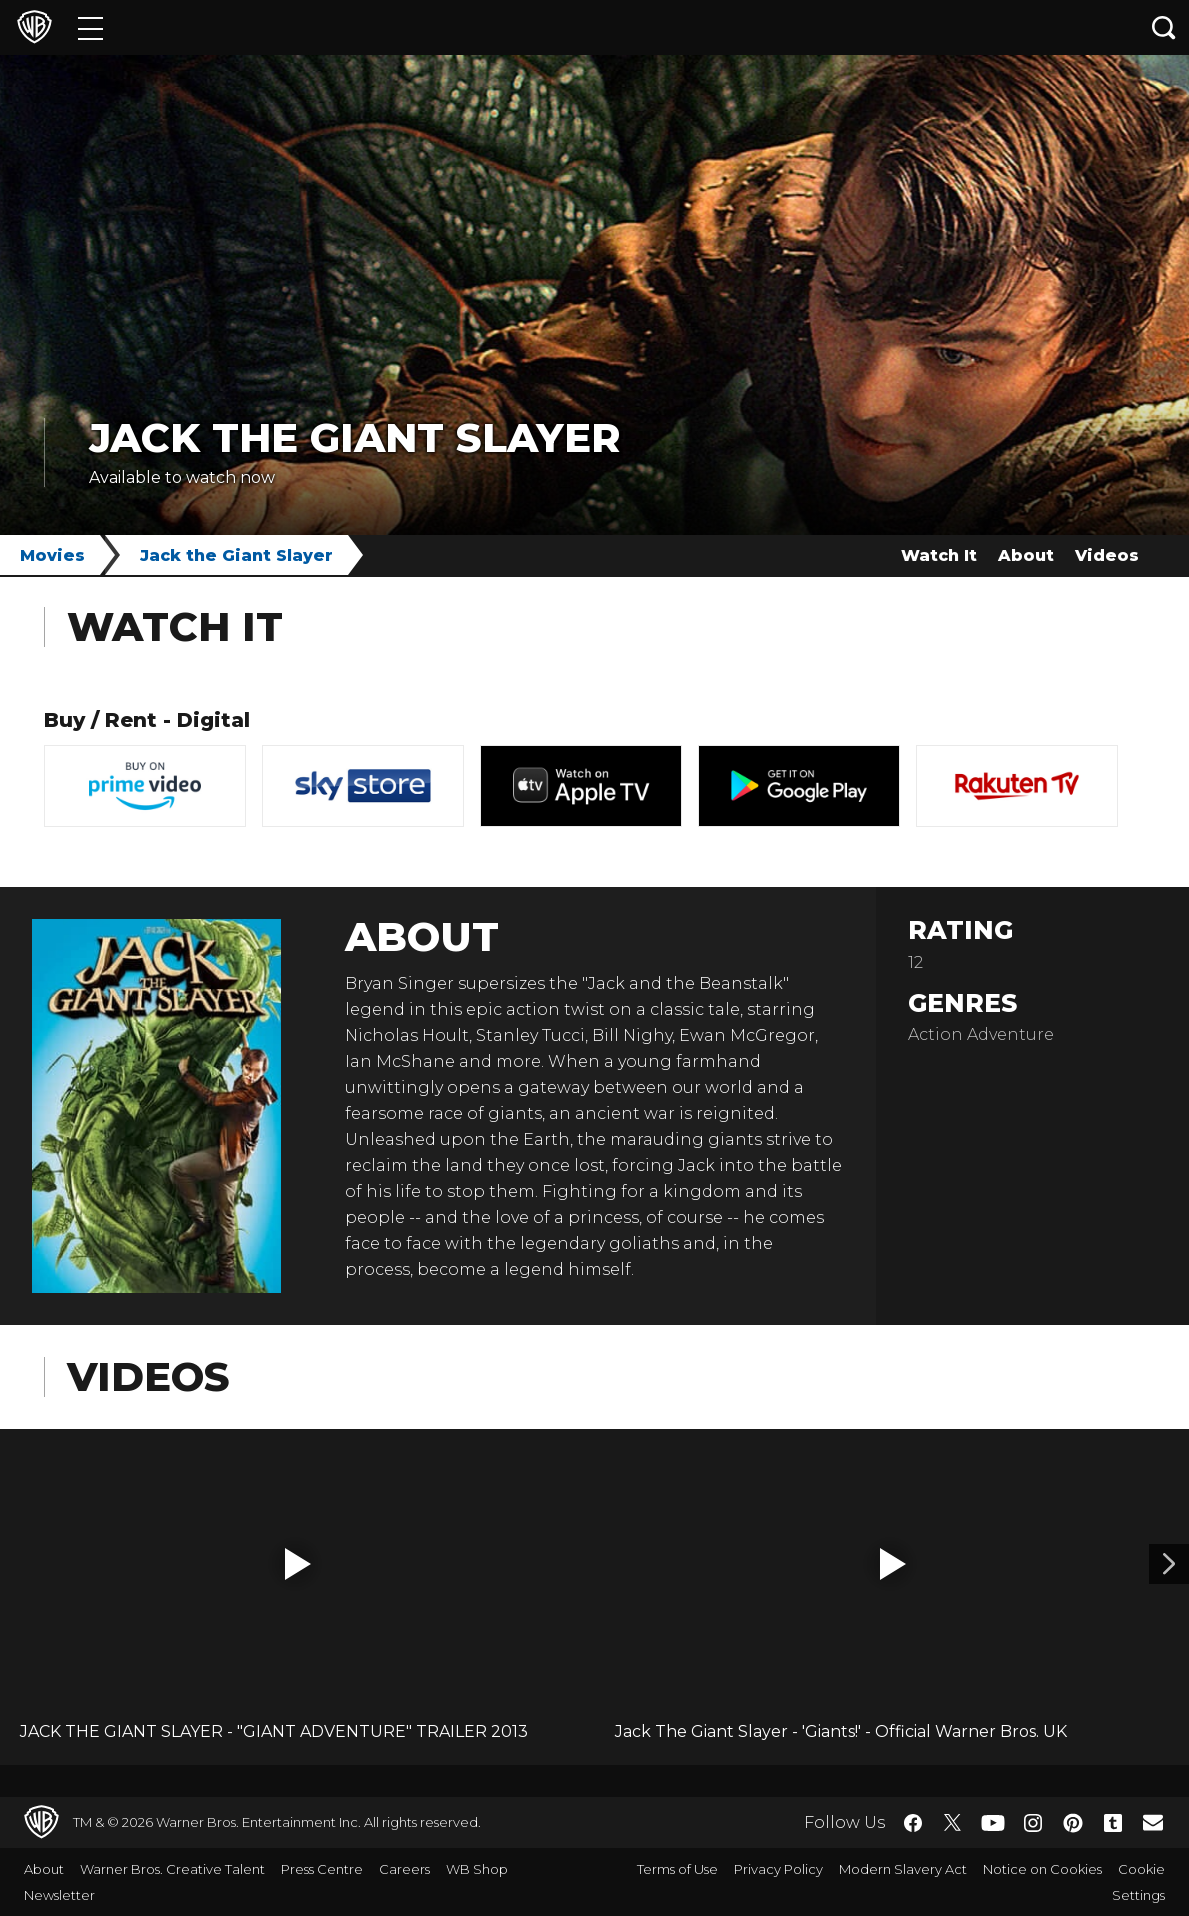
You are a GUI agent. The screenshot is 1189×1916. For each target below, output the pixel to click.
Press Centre (322, 1869)
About (1026, 555)
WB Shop (477, 1869)
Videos (1107, 555)
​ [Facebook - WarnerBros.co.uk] (913, 1823)
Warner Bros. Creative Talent (172, 1869)
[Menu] (90, 27)
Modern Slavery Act (903, 1869)
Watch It (939, 555)
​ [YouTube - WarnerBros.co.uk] (993, 1822)
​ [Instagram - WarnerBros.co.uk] (1033, 1823)
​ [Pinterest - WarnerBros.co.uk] (1073, 1823)
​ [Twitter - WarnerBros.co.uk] (953, 1823)
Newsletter (59, 1895)
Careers (404, 1869)
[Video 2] (1169, 1564)
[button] (298, 1564)
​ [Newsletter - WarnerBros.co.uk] (1153, 1822)
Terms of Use (677, 1869)
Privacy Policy (778, 1869)
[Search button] (1164, 27)
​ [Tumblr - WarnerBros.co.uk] (1113, 1823)
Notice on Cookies (1042, 1869)
